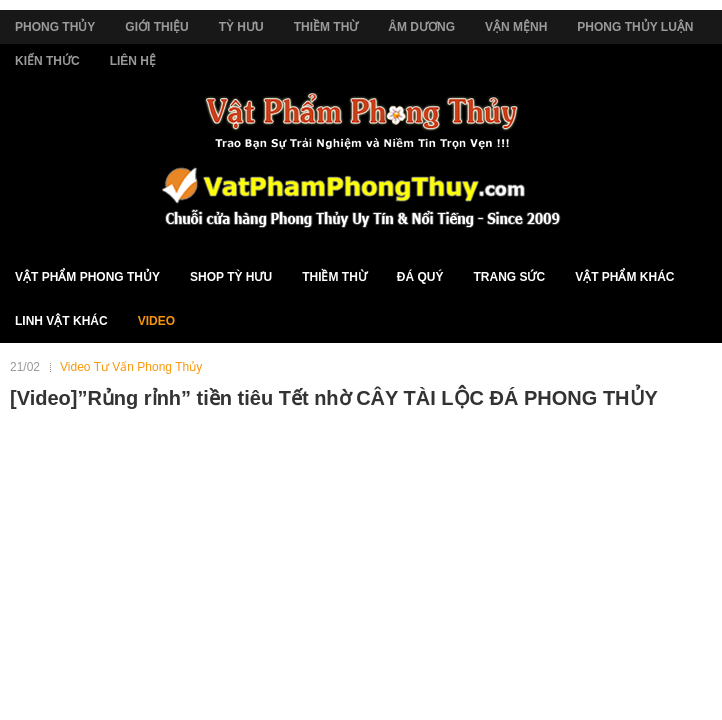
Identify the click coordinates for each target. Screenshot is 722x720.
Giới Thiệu (156, 27)
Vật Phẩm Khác (624, 277)
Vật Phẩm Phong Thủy (87, 277)
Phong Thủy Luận (635, 27)
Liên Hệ (133, 61)
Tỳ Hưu (241, 27)
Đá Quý (420, 277)
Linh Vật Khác (61, 321)
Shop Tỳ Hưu (231, 277)
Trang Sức (509, 277)
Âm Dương (421, 27)
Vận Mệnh (516, 27)
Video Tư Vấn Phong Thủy (131, 367)
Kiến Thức (47, 61)
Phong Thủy (55, 27)
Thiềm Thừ (326, 27)
